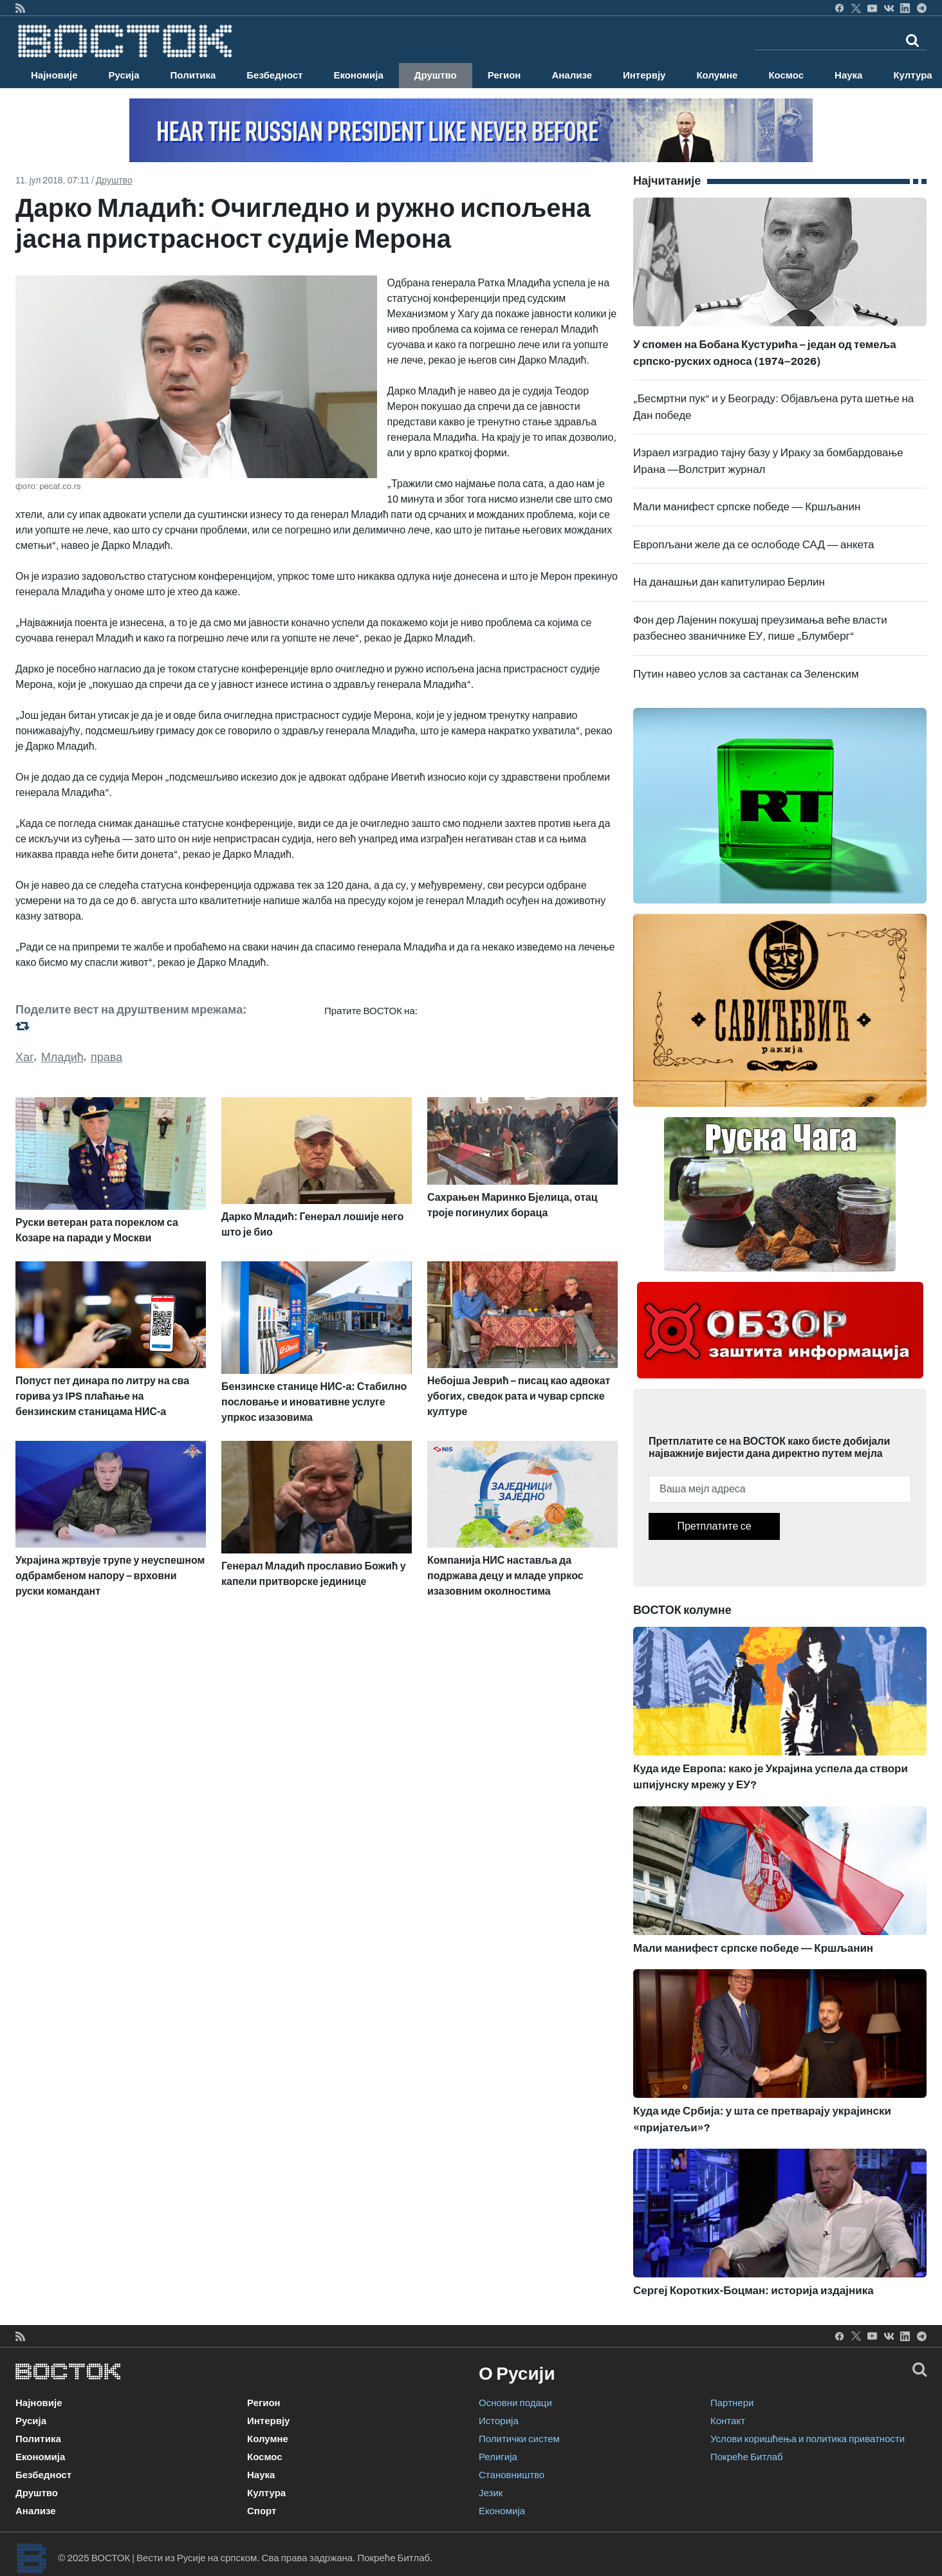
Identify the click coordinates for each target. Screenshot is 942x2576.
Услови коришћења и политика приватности (807, 2439)
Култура (266, 2493)
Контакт (727, 2421)
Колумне (716, 75)
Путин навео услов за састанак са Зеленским (746, 674)
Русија (124, 75)
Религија (498, 2457)
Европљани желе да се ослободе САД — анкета (753, 545)
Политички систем (519, 2439)
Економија (358, 75)
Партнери (731, 2403)
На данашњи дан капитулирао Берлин (729, 582)
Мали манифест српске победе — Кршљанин (746, 507)
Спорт (261, 2511)
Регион (504, 75)
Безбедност (274, 75)
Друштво (435, 75)
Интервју (644, 75)
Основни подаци (515, 2403)
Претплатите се (714, 1526)
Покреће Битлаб (746, 2457)
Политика (193, 75)
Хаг (24, 1057)
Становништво (511, 2475)
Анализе (571, 75)
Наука (848, 75)
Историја (499, 2421)
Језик (491, 2493)
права (106, 1057)
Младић (62, 1057)
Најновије (54, 75)
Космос (786, 75)
